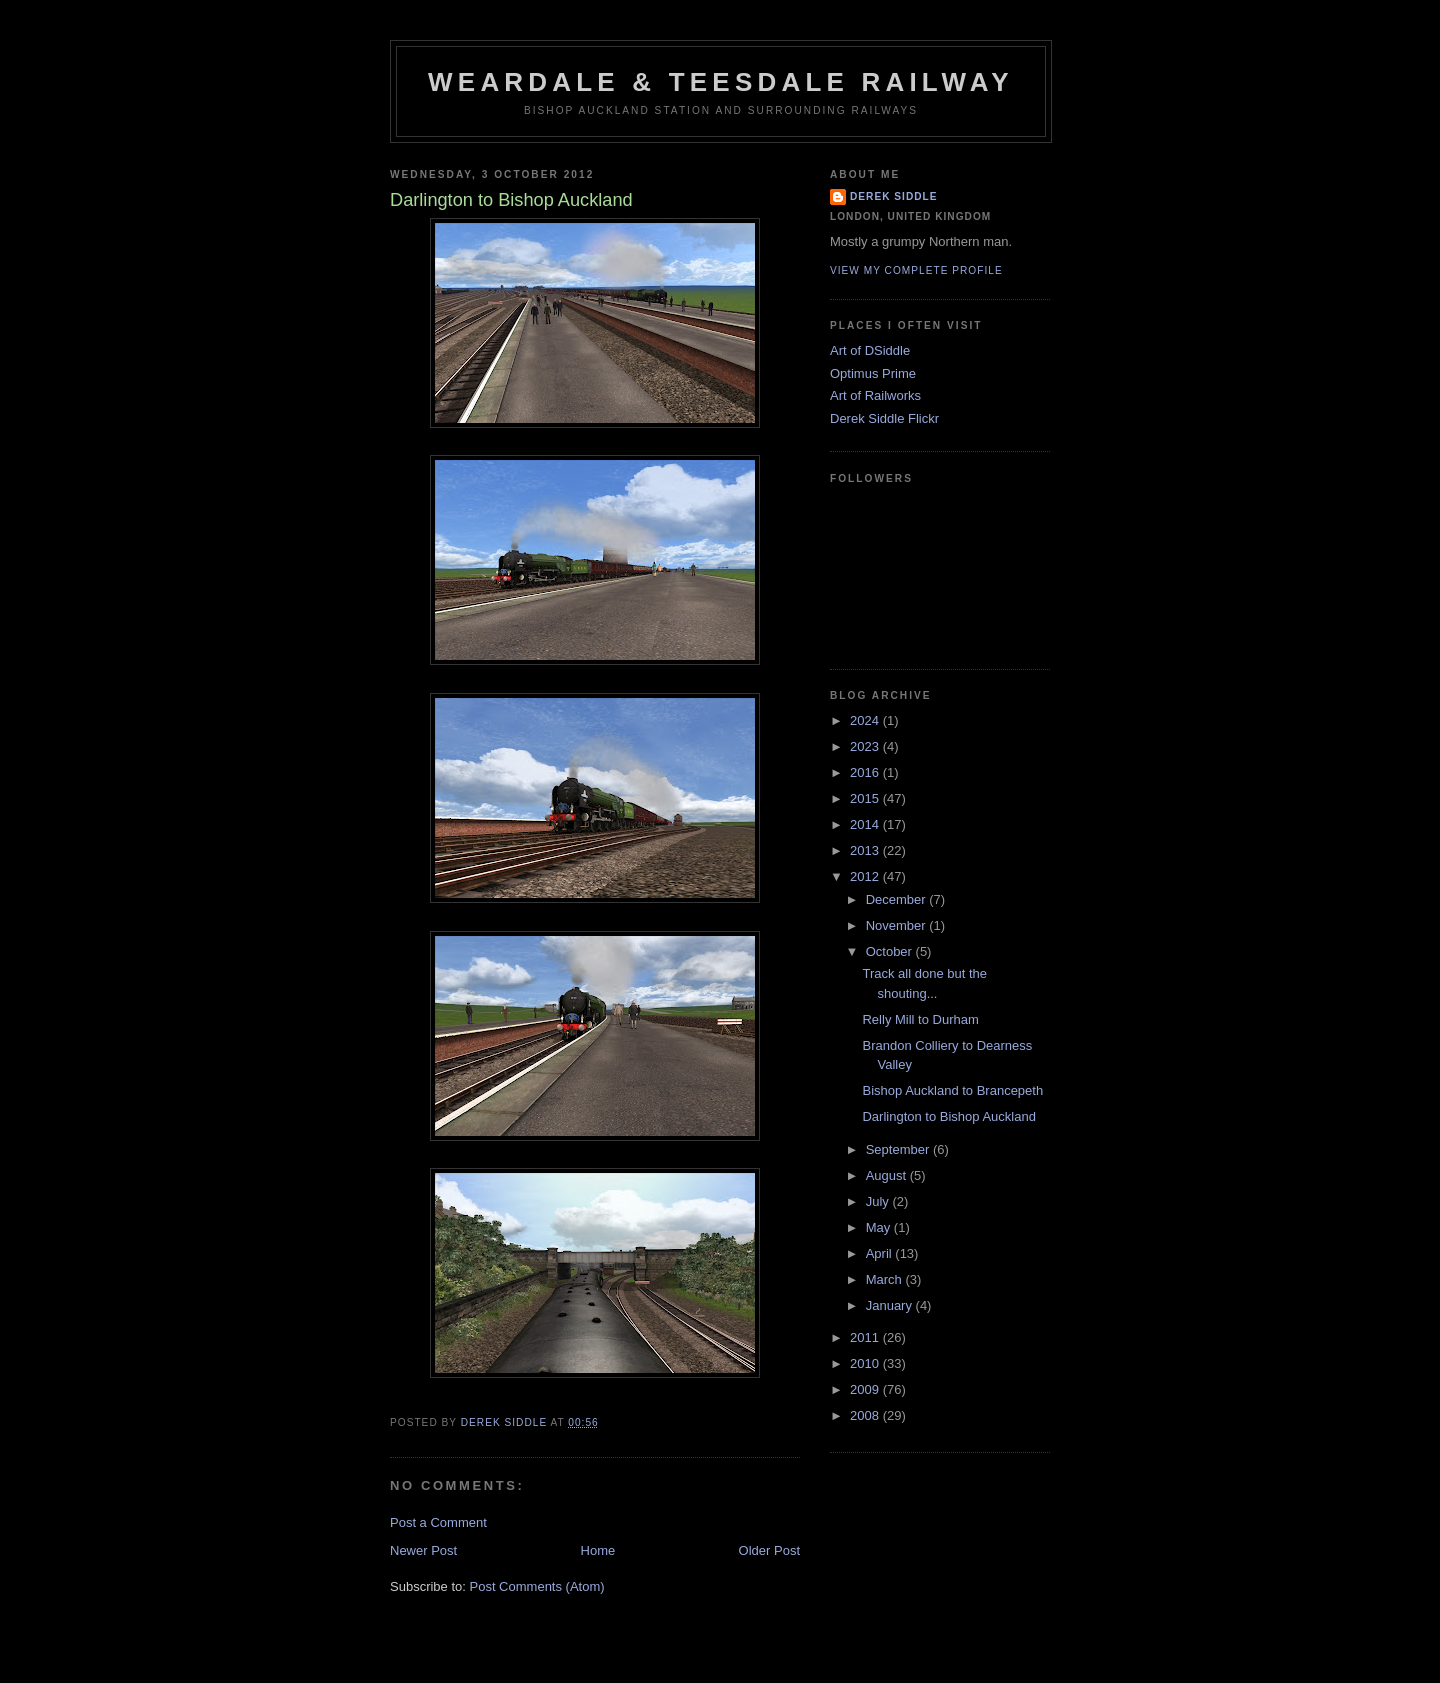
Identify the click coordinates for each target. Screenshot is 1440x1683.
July (879, 1201)
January (891, 1305)
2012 (866, 876)
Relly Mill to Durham (920, 1019)
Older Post (769, 1550)
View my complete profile (916, 270)
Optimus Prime (873, 373)
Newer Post (423, 1550)
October (891, 951)
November (898, 925)
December (898, 899)
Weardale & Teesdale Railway (721, 82)
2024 (866, 720)
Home (598, 1550)
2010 (866, 1363)
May (880, 1227)
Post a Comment (438, 1522)
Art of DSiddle (870, 350)
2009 (866, 1389)
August (888, 1175)
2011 (866, 1337)
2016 (866, 772)
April (881, 1253)
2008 (866, 1415)
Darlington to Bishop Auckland (948, 1116)
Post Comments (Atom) (537, 1586)
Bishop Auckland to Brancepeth (952, 1090)
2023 (866, 746)
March (886, 1279)
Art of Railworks (875, 395)
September (899, 1149)
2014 (866, 824)
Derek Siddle (894, 196)
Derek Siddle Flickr (884, 418)
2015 (866, 798)
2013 (866, 850)
